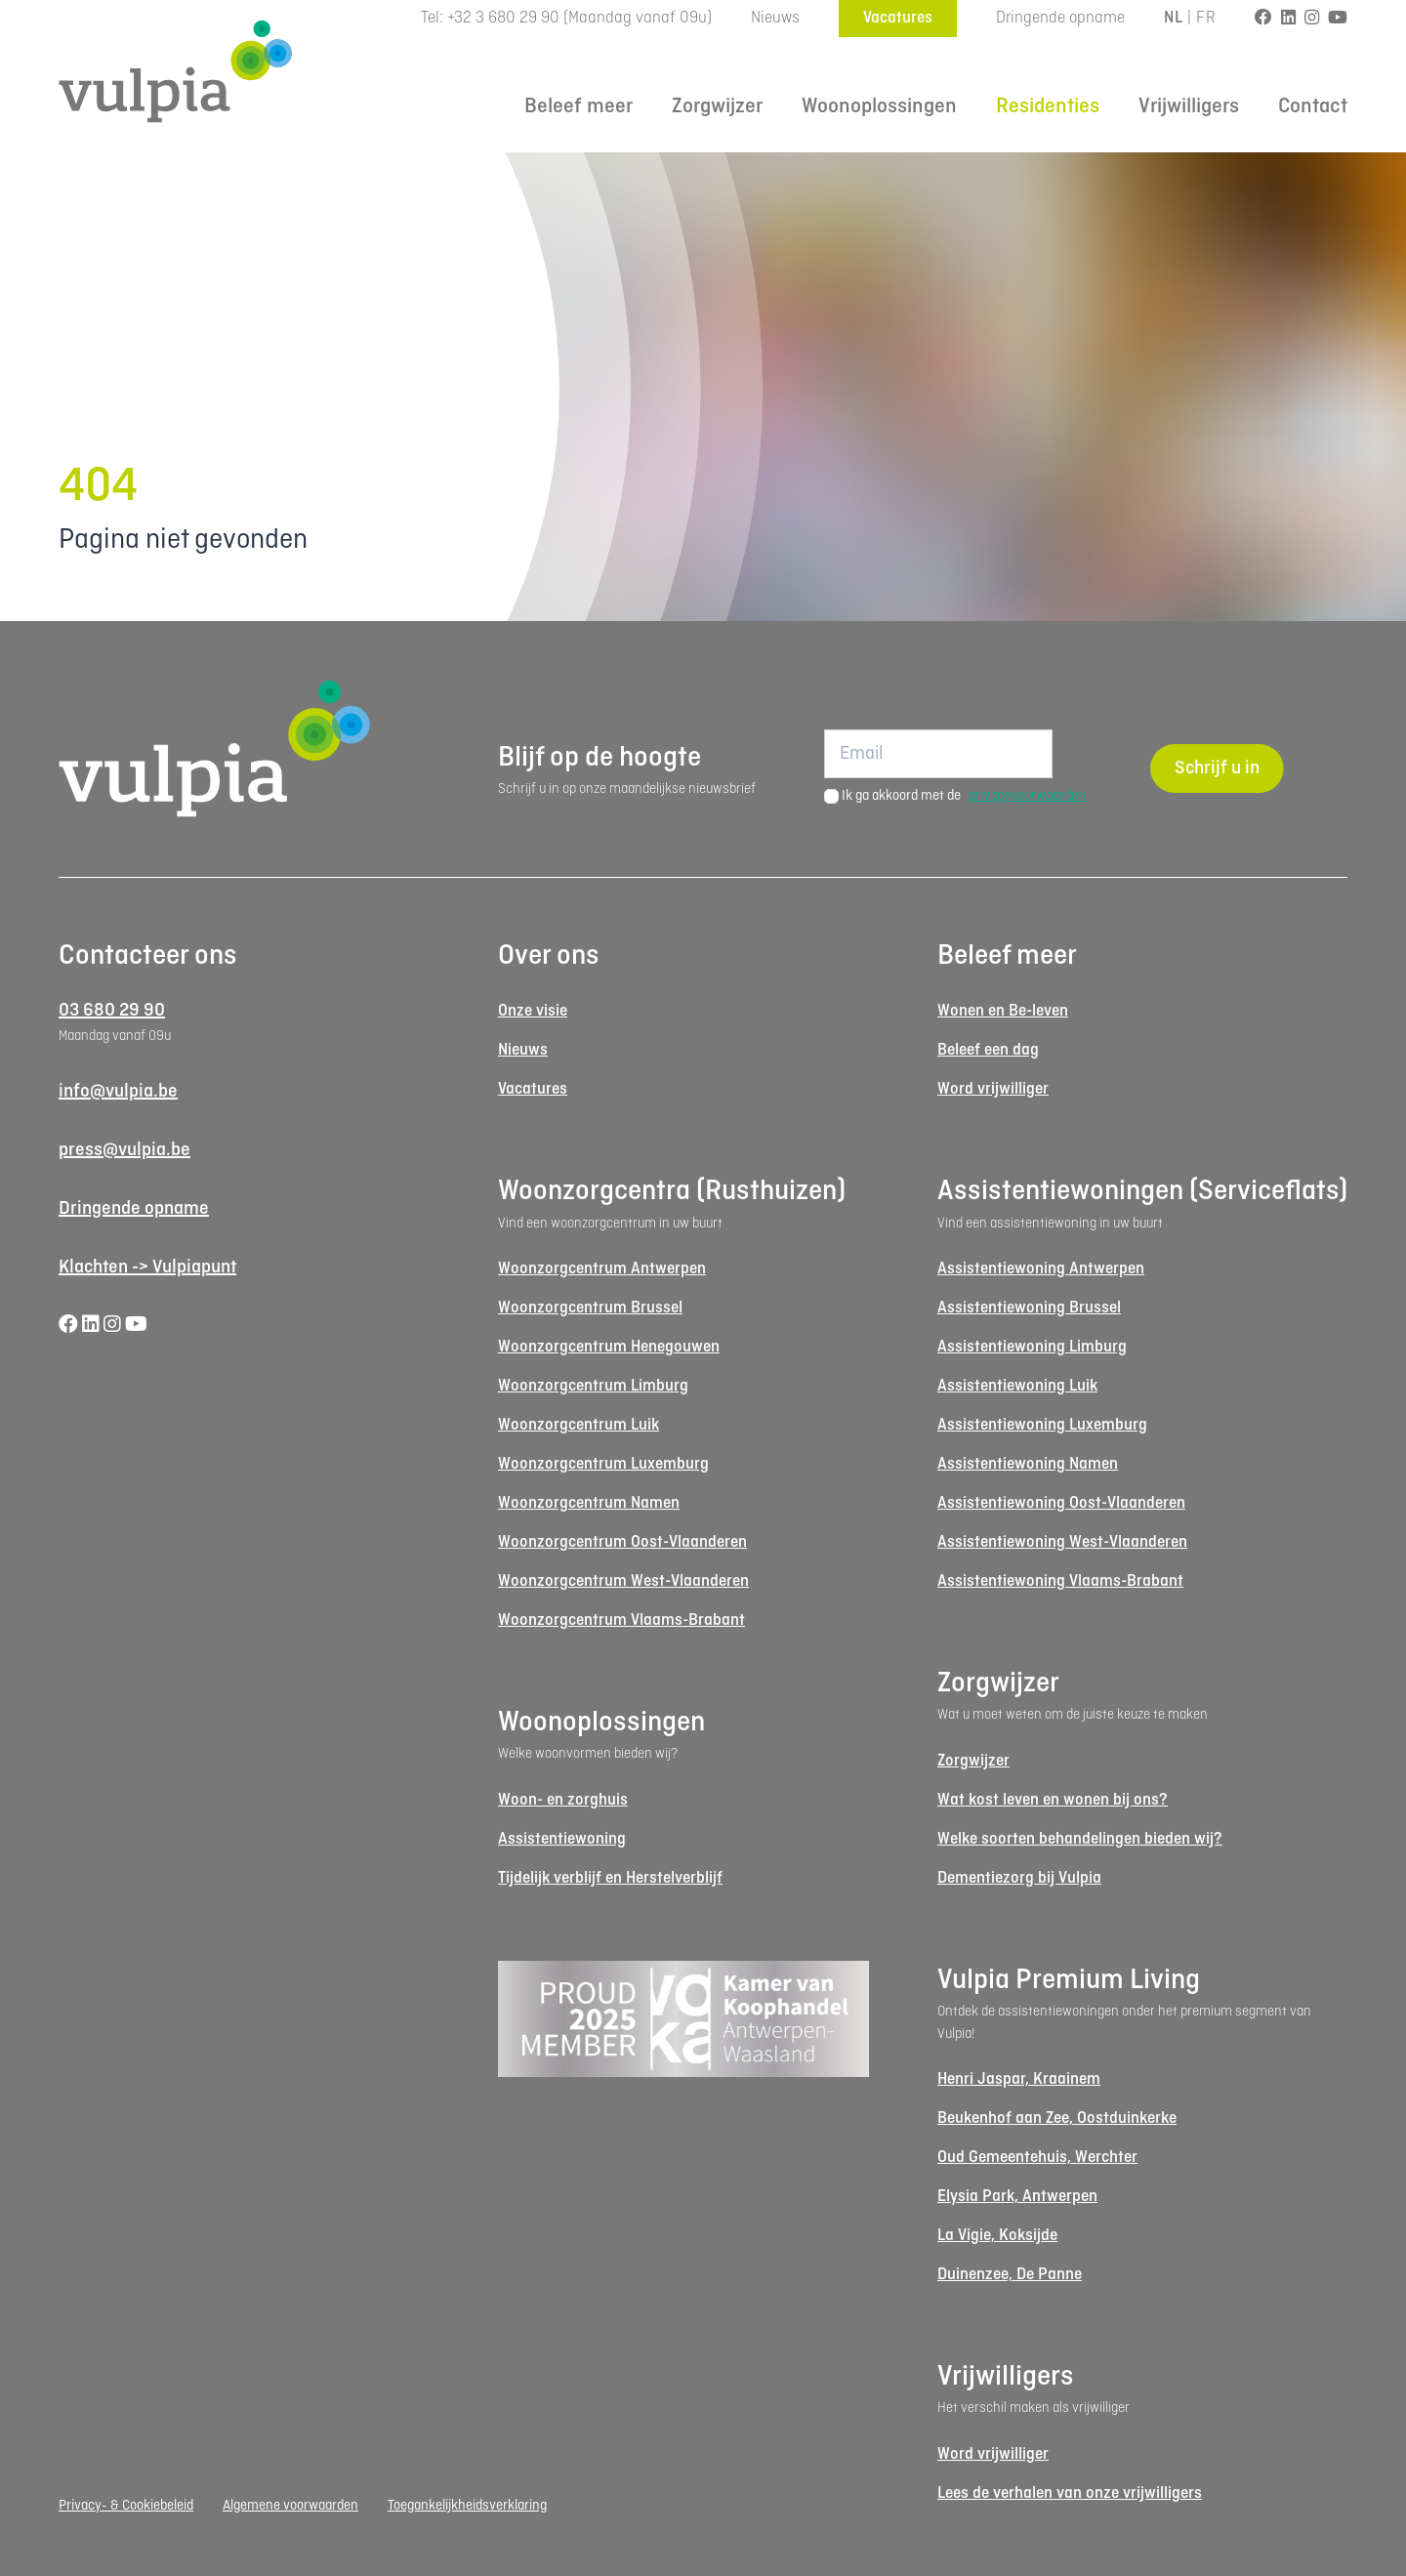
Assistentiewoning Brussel (1029, 1308)
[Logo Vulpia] (176, 71)
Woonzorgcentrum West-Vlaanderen (623, 1581)
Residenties (1047, 107)
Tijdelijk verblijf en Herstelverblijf (610, 1878)
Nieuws (775, 18)
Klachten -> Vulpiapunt (147, 1267)
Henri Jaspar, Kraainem (1018, 2079)
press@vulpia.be (124, 1150)
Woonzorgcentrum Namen (589, 1503)
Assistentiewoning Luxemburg (1042, 1425)
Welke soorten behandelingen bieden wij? (1079, 1839)
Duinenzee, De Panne (1009, 2274)
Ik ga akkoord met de (964, 796)
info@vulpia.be (118, 1091)
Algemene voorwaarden (290, 2505)
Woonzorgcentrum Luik (578, 1425)
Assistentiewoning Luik (1017, 1386)
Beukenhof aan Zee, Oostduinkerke (1057, 2118)
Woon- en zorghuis (563, 1800)
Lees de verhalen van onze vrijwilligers (1069, 2493)
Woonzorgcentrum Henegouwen (609, 1347)
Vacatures (897, 18)
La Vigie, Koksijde (997, 2235)
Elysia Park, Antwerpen (1017, 2196)
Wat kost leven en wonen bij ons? (1052, 1800)
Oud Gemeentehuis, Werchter (1037, 2157)
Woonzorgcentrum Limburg (593, 1386)
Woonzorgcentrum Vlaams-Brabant (621, 1620)
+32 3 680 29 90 (503, 18)
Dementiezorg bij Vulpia (1019, 1878)
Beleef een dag (988, 1050)
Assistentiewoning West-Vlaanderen (1062, 1542)
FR (1206, 18)
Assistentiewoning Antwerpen (1040, 1269)
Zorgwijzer (717, 107)
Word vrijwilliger (993, 1089)
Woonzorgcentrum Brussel (590, 1308)
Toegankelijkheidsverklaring (467, 2505)
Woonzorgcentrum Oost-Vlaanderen (622, 1542)
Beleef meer (578, 107)
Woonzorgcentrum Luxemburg (603, 1464)
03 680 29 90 (112, 1010)
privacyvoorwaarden (1027, 796)
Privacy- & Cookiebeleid (126, 2505)
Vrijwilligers (1188, 107)
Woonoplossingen (879, 107)
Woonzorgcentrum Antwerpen (602, 1269)
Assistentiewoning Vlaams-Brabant (1060, 1581)
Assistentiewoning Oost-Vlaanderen (1061, 1503)
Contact (1312, 107)
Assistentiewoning (562, 1839)
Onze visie (532, 1011)
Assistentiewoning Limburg (1032, 1347)
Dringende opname (1060, 18)
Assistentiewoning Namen (1027, 1464)
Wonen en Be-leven (1002, 1011)
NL (1173, 18)
